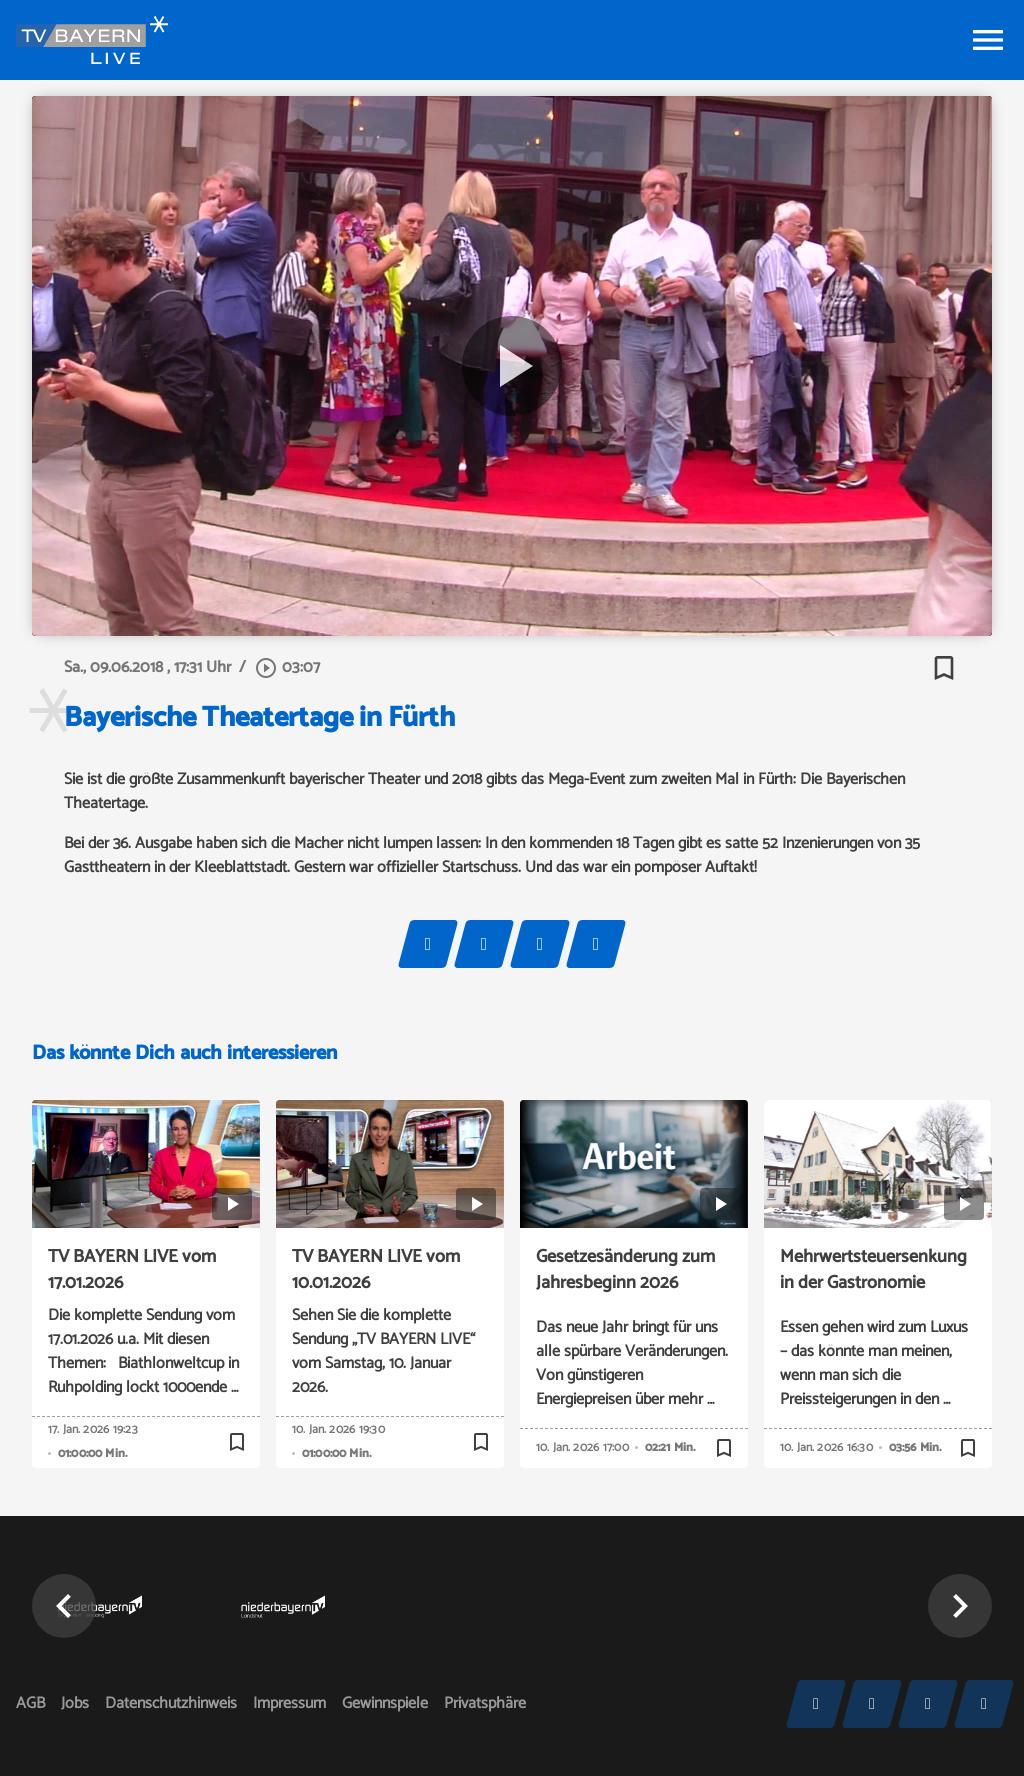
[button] (64, 1606)
